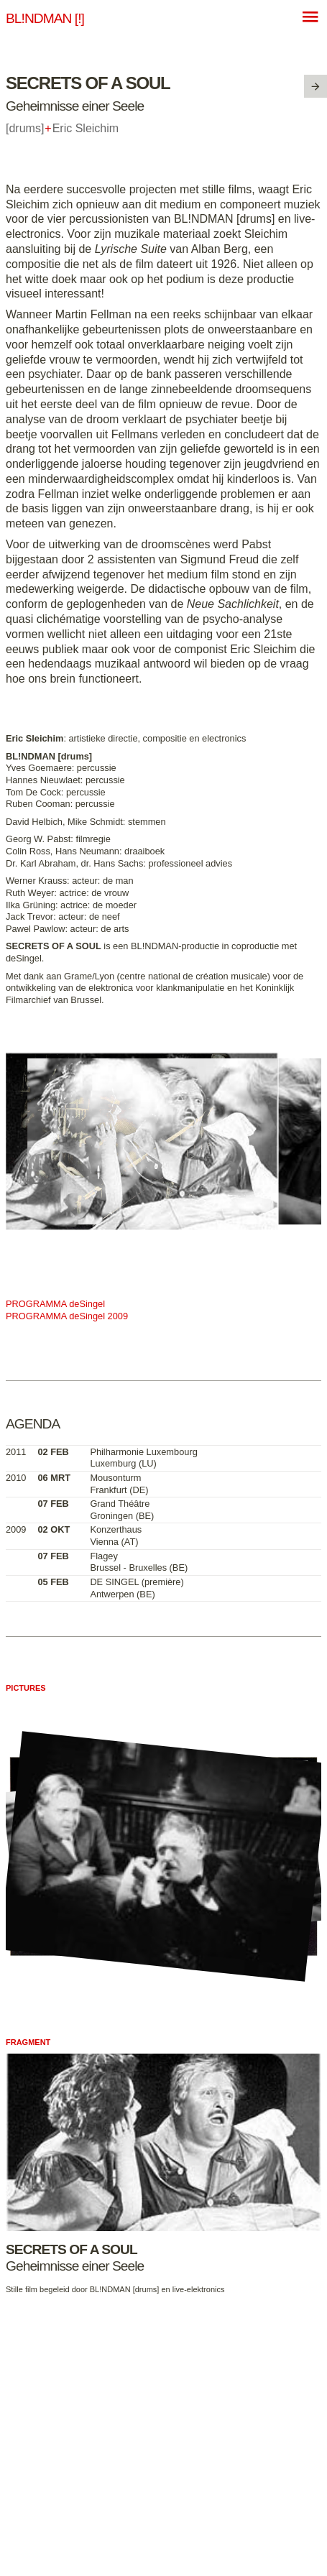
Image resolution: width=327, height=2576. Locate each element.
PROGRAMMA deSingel (55, 1303)
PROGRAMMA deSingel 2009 (67, 1316)
